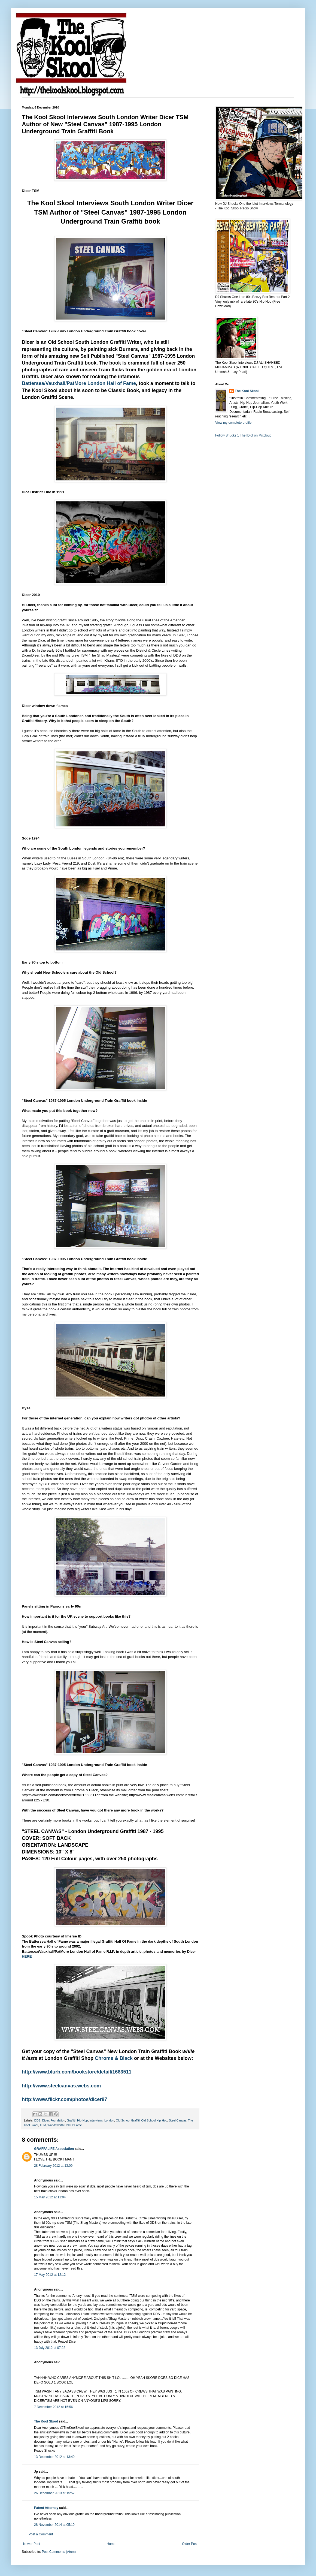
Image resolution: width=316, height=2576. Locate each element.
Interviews (96, 2120)
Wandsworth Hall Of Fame (64, 2125)
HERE (27, 1956)
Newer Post (31, 2544)
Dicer (45, 2120)
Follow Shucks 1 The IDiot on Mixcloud (243, 435)
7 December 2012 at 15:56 (53, 2407)
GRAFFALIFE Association (54, 2149)
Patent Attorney (46, 2508)
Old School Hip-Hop (154, 2120)
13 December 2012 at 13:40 (54, 2457)
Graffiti (71, 2120)
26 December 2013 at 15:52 (54, 2493)
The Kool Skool (46, 2421)
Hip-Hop (82, 2120)
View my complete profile (233, 423)
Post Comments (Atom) (59, 2552)
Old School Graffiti (127, 2120)
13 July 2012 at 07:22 (49, 2348)
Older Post (190, 2544)
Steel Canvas (177, 2120)
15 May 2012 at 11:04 (50, 2197)
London (109, 2120)
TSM (43, 2125)
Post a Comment (41, 2534)
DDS (37, 2120)
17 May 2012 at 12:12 (50, 2275)
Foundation (57, 2120)
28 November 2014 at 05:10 (54, 2525)
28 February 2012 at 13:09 (53, 2166)
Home (111, 2544)
